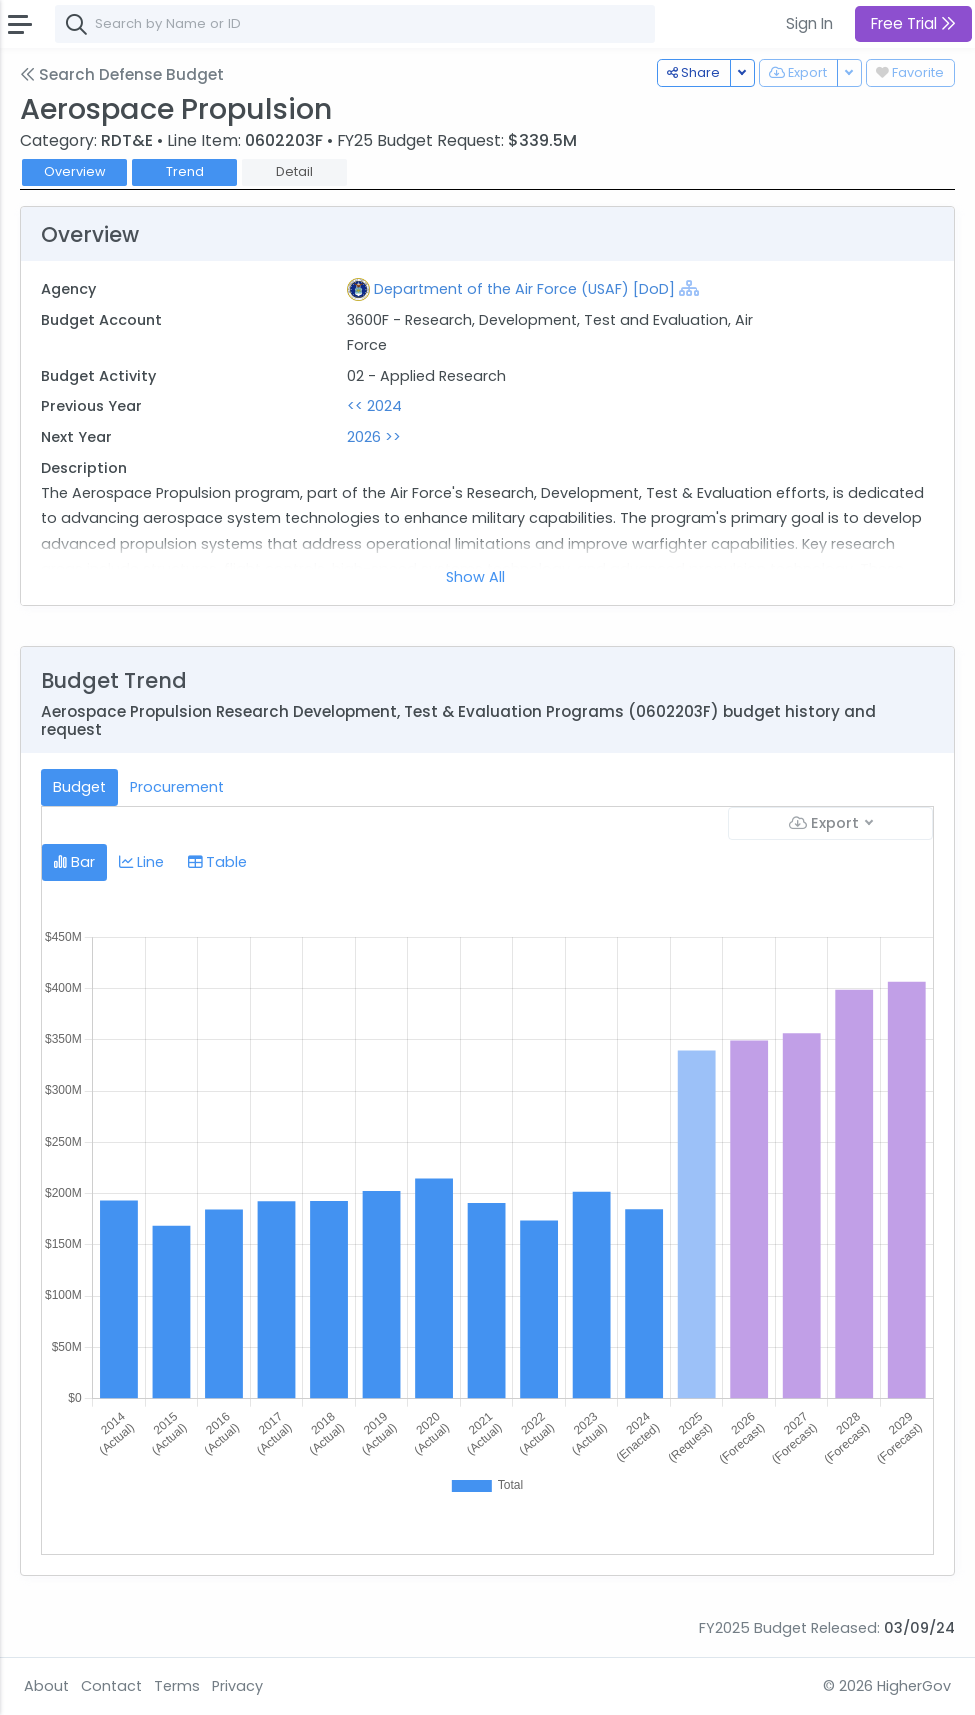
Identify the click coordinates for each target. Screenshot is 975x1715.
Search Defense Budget (122, 74)
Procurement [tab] (177, 787)
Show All (475, 577)
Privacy (237, 1686)
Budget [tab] (79, 787)
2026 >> (374, 437)
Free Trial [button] (913, 23)
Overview (75, 171)
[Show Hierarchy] (689, 288)
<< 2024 (374, 406)
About (46, 1686)
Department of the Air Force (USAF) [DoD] (524, 289)
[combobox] (355, 24)
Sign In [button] (809, 23)
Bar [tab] (74, 862)
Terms (177, 1686)
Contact (111, 1686)
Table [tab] (217, 862)
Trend (185, 171)
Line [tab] (141, 862)
